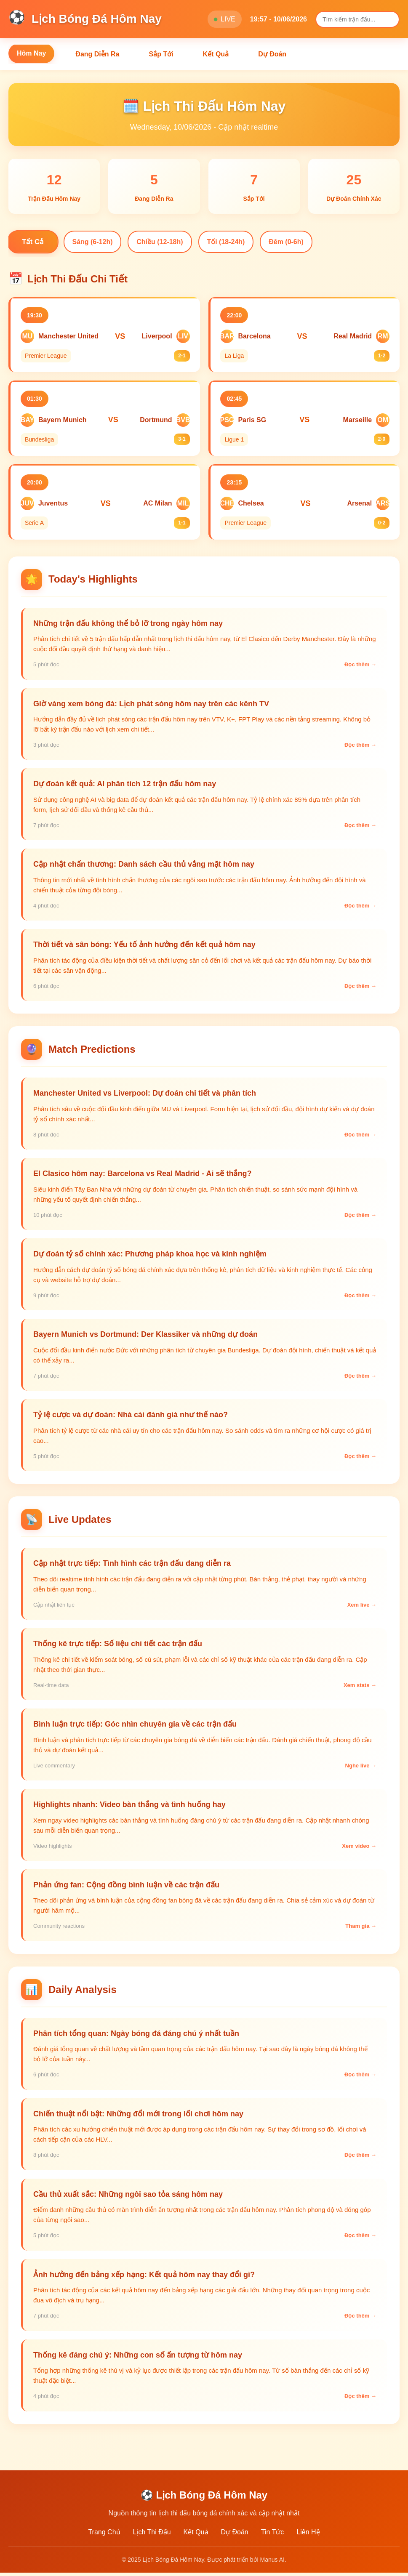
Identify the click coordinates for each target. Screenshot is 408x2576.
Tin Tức (272, 2535)
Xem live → (361, 1610)
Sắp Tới (161, 54)
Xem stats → (360, 1690)
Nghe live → (360, 1771)
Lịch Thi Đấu (152, 2535)
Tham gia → (360, 1932)
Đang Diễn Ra (97, 54)
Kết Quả (216, 54)
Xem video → (359, 1851)
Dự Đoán (272, 54)
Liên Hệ (308, 2535)
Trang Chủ (104, 2535)
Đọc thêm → (360, 670)
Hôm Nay (31, 53)
